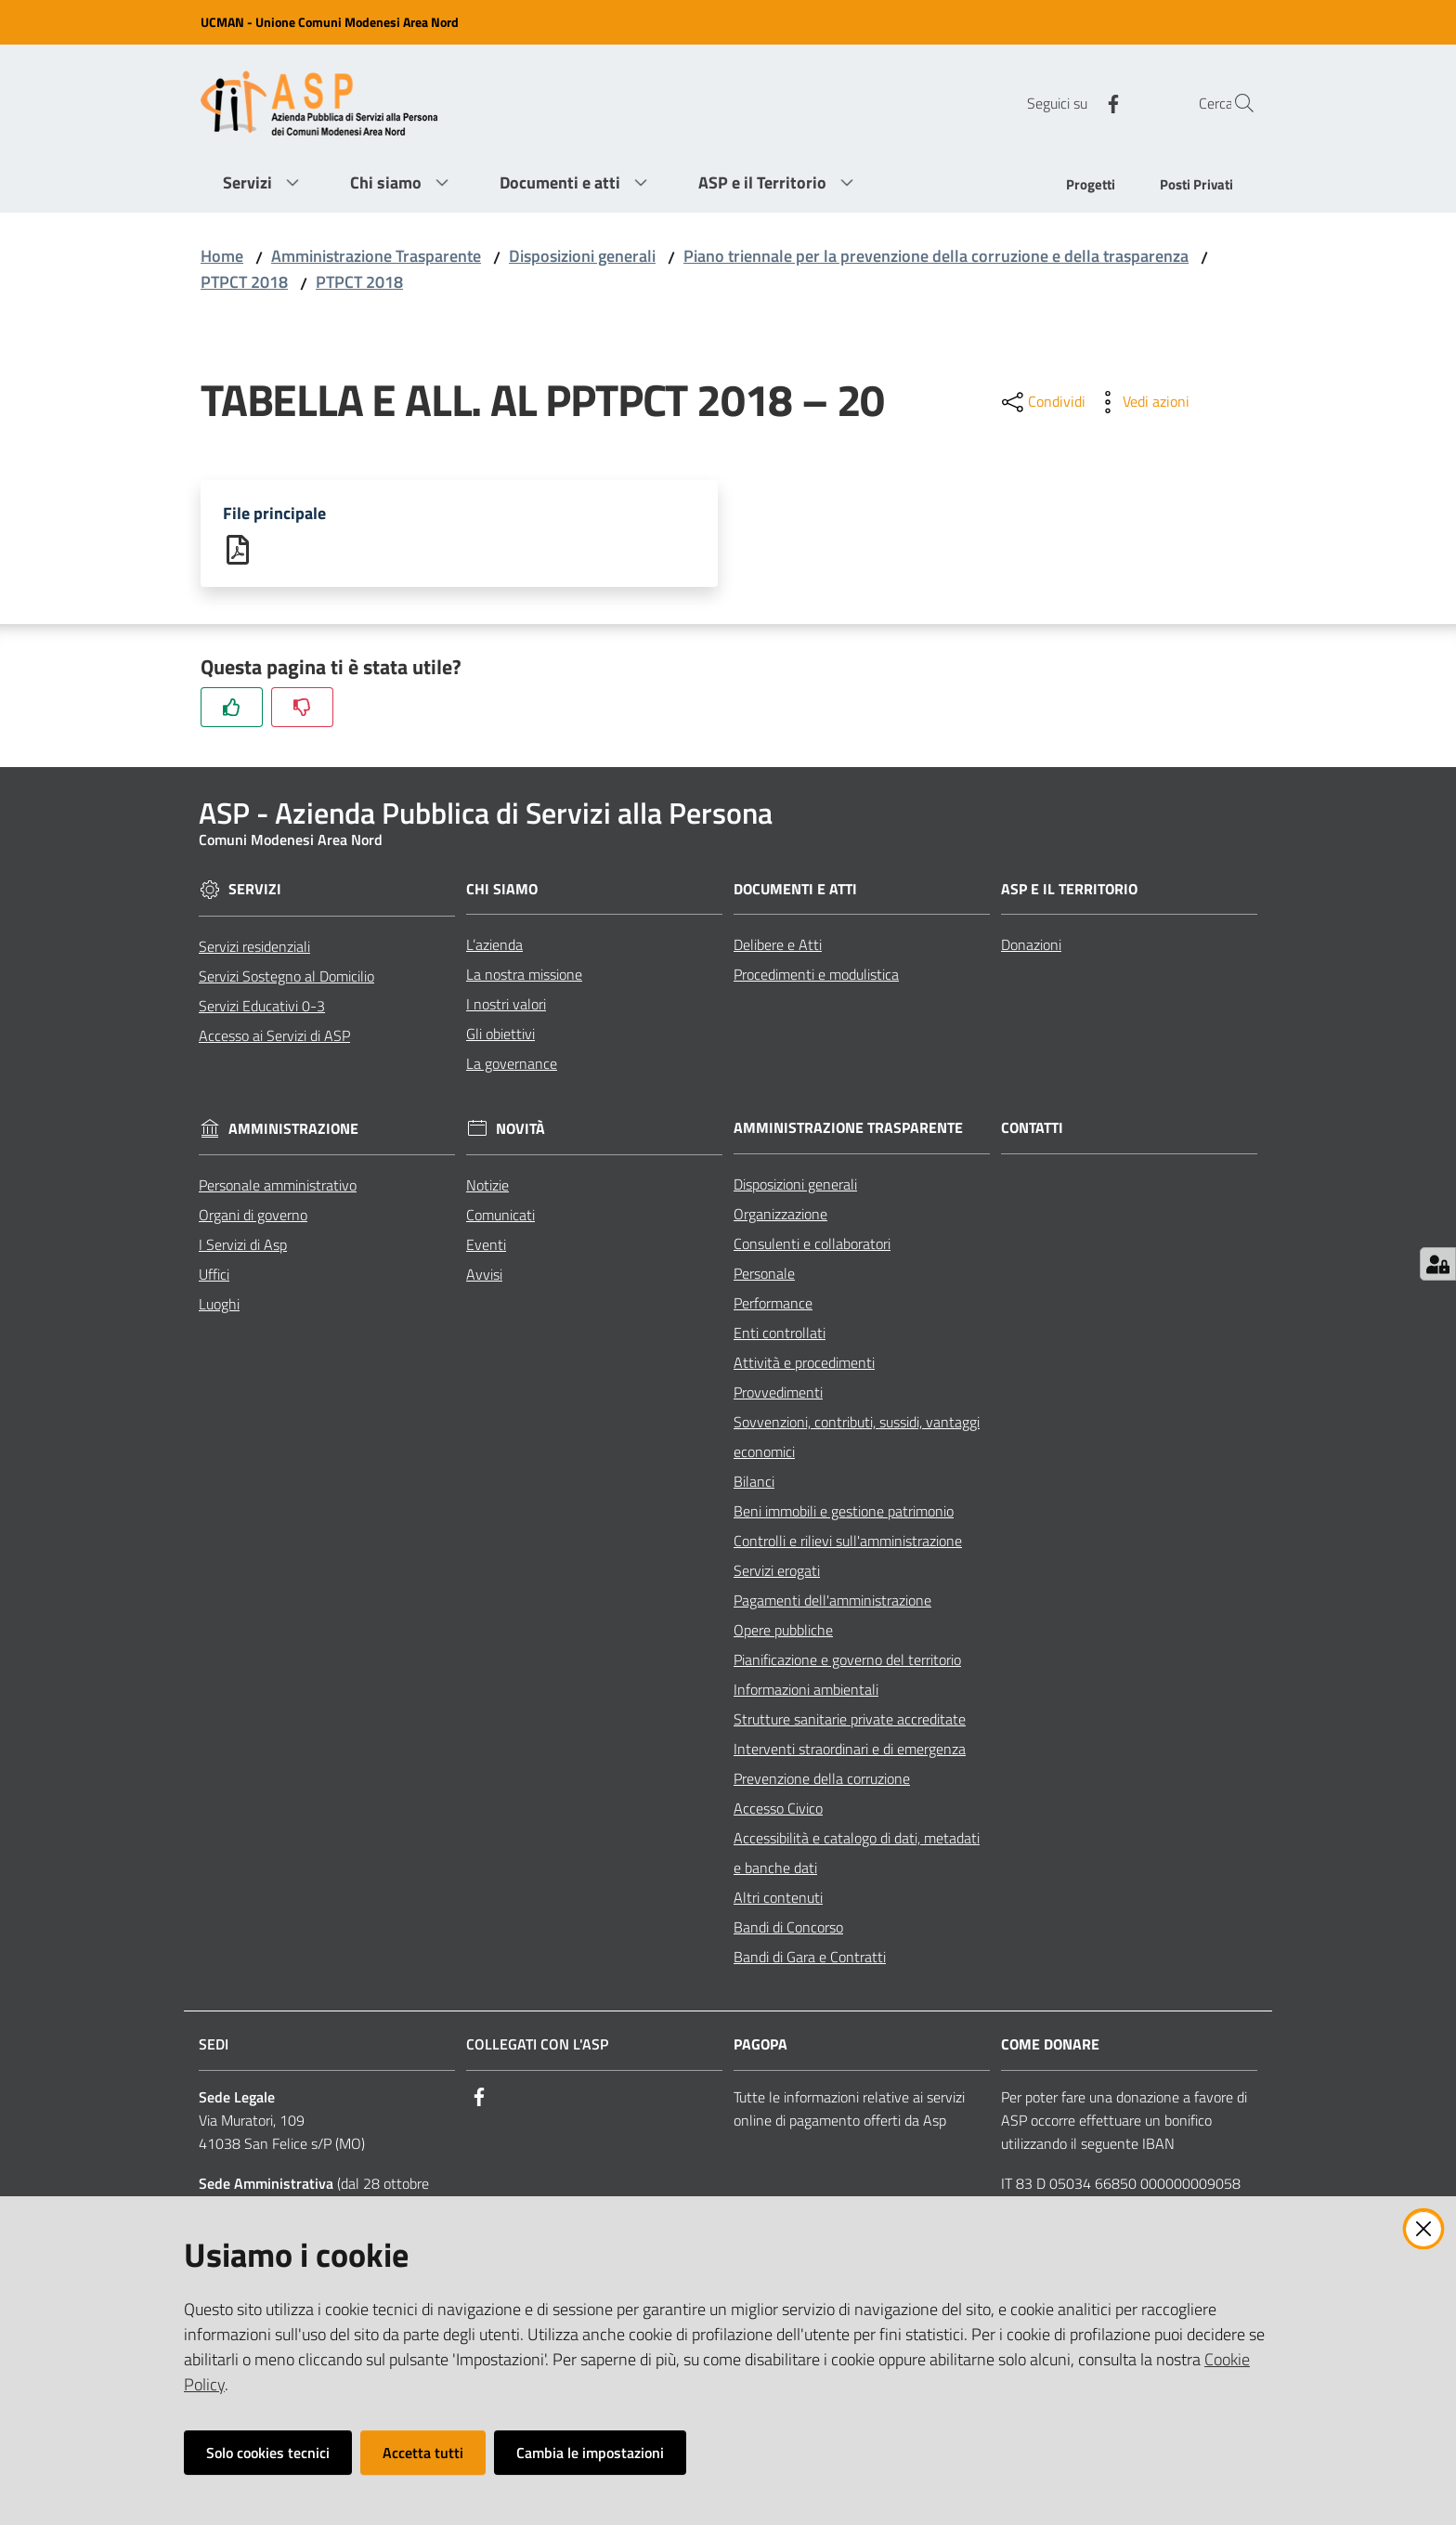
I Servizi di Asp (243, 1246)
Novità (520, 1130)
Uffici (214, 1276)
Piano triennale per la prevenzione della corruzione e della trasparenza (936, 255)
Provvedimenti (778, 1394)
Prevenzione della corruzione (822, 1780)
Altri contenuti (778, 1899)
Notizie (487, 1187)
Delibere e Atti (778, 946)
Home (222, 255)
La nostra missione (524, 976)
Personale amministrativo (278, 1187)
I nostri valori (506, 1006)
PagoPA (760, 2046)
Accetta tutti (423, 2452)
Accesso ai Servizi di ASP (274, 1036)
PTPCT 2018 (244, 281)
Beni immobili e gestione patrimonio (844, 1513)
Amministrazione (293, 1130)
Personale (764, 1275)
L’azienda (494, 946)
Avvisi (484, 1276)
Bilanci (754, 1483)
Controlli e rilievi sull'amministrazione (848, 1542)
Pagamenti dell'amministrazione (832, 1602)
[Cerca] (1233, 103)
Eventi (486, 1246)
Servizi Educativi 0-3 (262, 1007)
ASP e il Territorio (1069, 890)
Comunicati (500, 1216)
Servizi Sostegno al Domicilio (286, 977)
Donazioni (1031, 946)
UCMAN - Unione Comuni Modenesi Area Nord (330, 22)
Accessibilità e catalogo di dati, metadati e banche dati (857, 1855)
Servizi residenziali (254, 947)
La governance (511, 1065)
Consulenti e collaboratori (812, 1245)
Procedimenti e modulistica (816, 976)
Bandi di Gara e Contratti (810, 1958)
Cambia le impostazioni (590, 2452)
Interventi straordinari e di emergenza (850, 1750)
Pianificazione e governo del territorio (847, 1661)
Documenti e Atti (795, 890)
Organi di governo (253, 1216)
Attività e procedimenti (804, 1364)
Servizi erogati (777, 1572)
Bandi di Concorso (788, 1929)
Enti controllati (780, 1334)
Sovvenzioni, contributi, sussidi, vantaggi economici (857, 1438)
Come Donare (1050, 2046)
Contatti (1032, 1129)
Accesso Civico (778, 1810)
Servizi (254, 891)
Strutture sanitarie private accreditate (850, 1721)
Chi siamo (502, 890)
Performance (773, 1305)
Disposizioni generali (582, 255)
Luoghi (219, 1306)
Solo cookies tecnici (268, 2452)
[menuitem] (1091, 186)
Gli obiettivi (500, 1035)
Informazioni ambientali (806, 1691)
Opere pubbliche (783, 1631)
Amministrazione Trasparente (376, 255)
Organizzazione (780, 1215)
